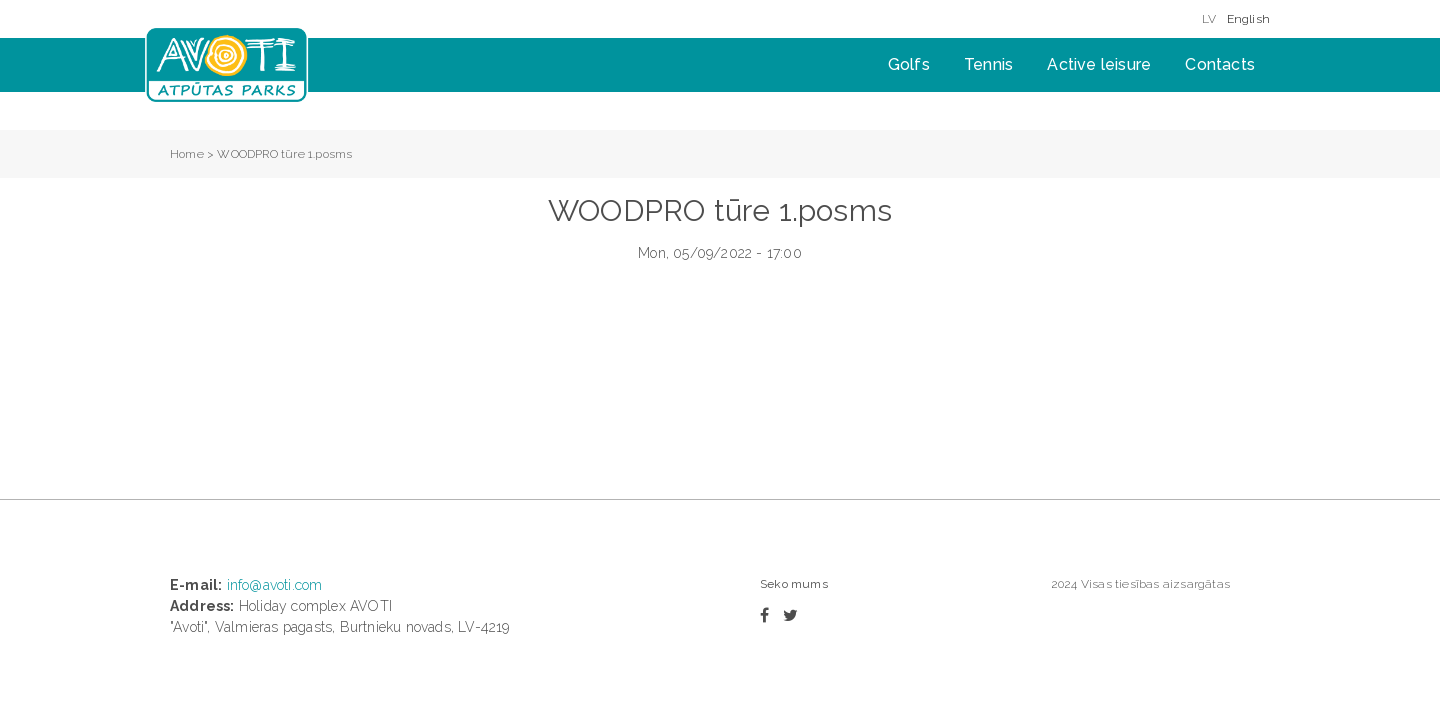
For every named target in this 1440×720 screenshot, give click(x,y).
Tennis (988, 64)
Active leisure (1099, 64)
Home (187, 154)
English (1248, 19)
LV (1209, 19)
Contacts (1220, 64)
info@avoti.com (275, 585)
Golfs (909, 64)
